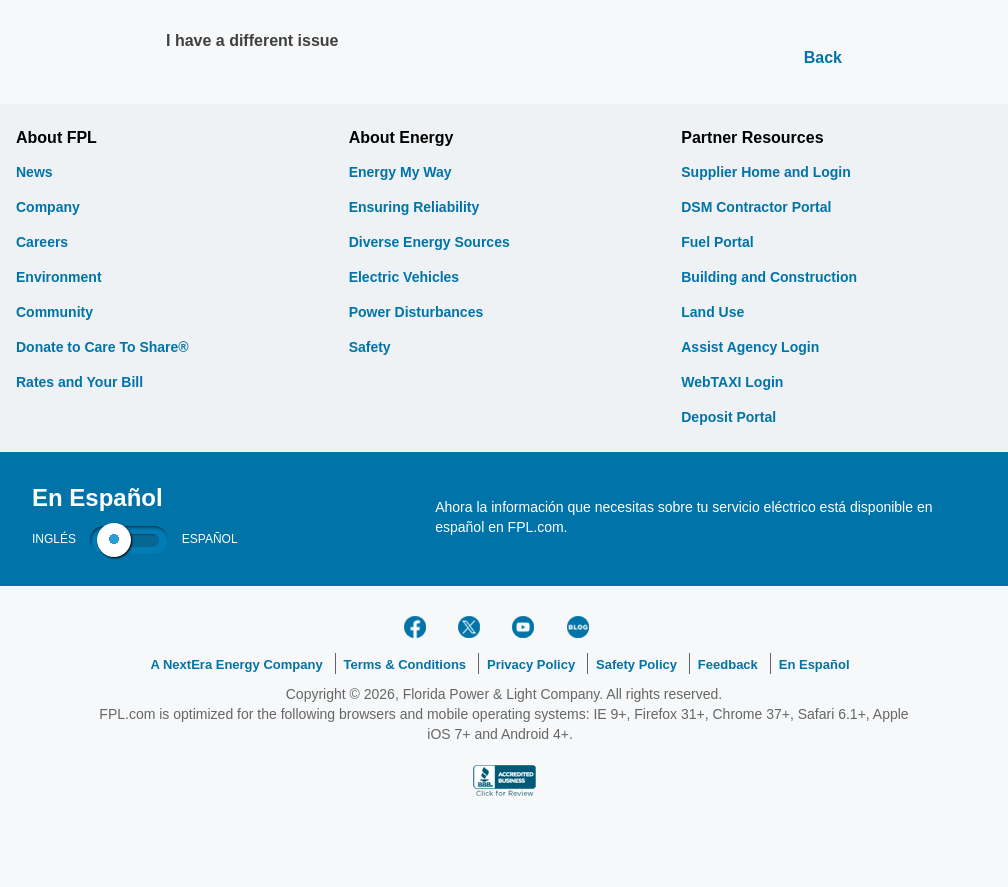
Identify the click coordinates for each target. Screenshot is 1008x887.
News (34, 172)
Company (48, 207)
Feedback (728, 664)
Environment (59, 277)
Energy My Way (400, 172)
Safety (370, 347)
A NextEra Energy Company (236, 664)
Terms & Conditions (405, 664)
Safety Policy (636, 664)
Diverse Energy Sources (429, 242)
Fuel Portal (717, 242)
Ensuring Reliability (414, 207)
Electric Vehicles (404, 277)
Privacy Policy (531, 664)
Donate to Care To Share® (102, 347)
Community (54, 312)
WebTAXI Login (732, 382)
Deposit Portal (728, 417)
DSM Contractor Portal (756, 207)
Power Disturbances (416, 312)
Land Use (712, 312)
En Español (814, 664)
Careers (42, 242)
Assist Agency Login (750, 347)
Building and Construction (769, 277)
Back (823, 57)
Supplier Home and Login (766, 172)
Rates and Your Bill (79, 382)
